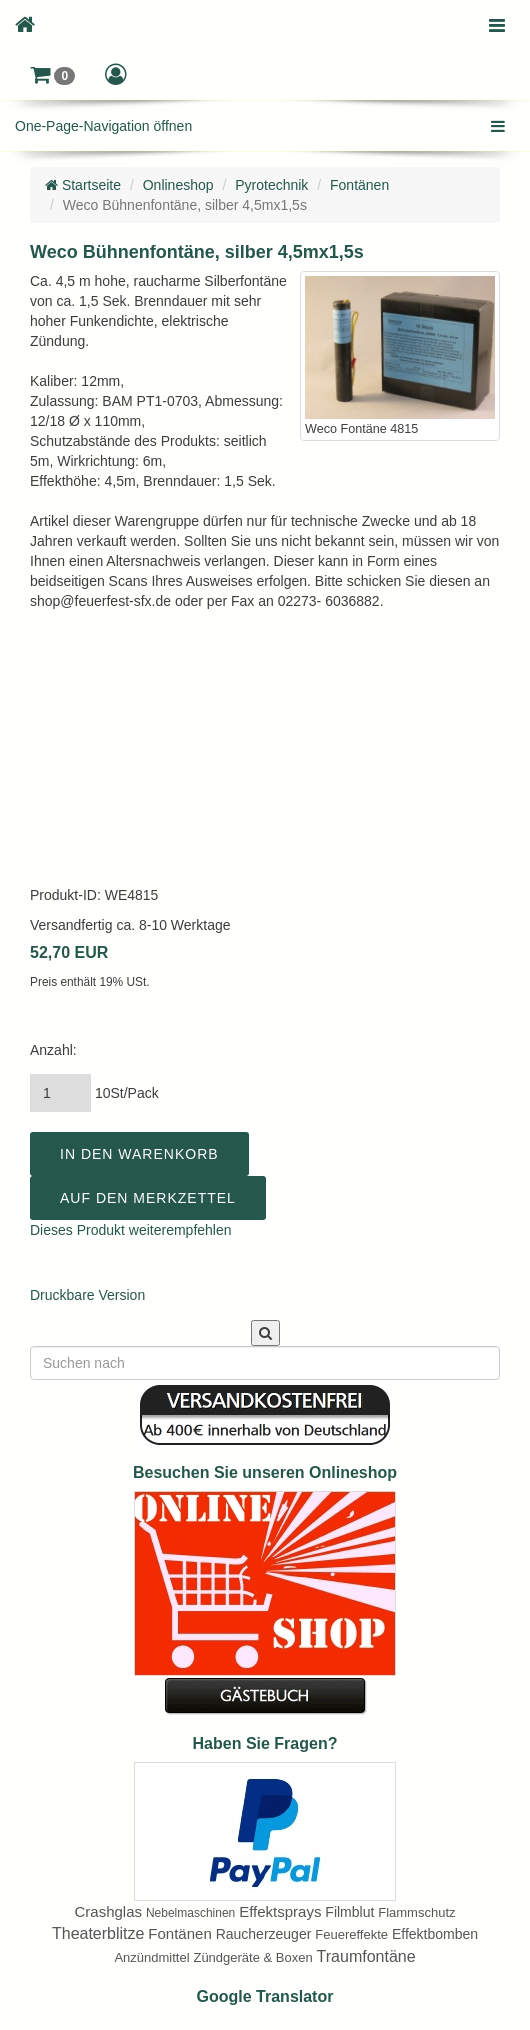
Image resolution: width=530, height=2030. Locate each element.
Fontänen (359, 185)
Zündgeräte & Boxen (252, 1957)
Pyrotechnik (271, 185)
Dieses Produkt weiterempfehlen (131, 1230)
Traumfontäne (366, 1956)
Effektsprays (280, 1911)
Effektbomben (435, 1934)
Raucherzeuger (264, 1934)
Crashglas (108, 1911)
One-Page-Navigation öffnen (103, 126)
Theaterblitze (98, 1933)
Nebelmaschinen (190, 1913)
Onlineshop (178, 185)
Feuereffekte (351, 1934)
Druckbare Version (87, 1295)
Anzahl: (53, 1050)
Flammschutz (416, 1912)
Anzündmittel (151, 1957)
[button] (52, 75)
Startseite (83, 185)
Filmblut (349, 1912)
